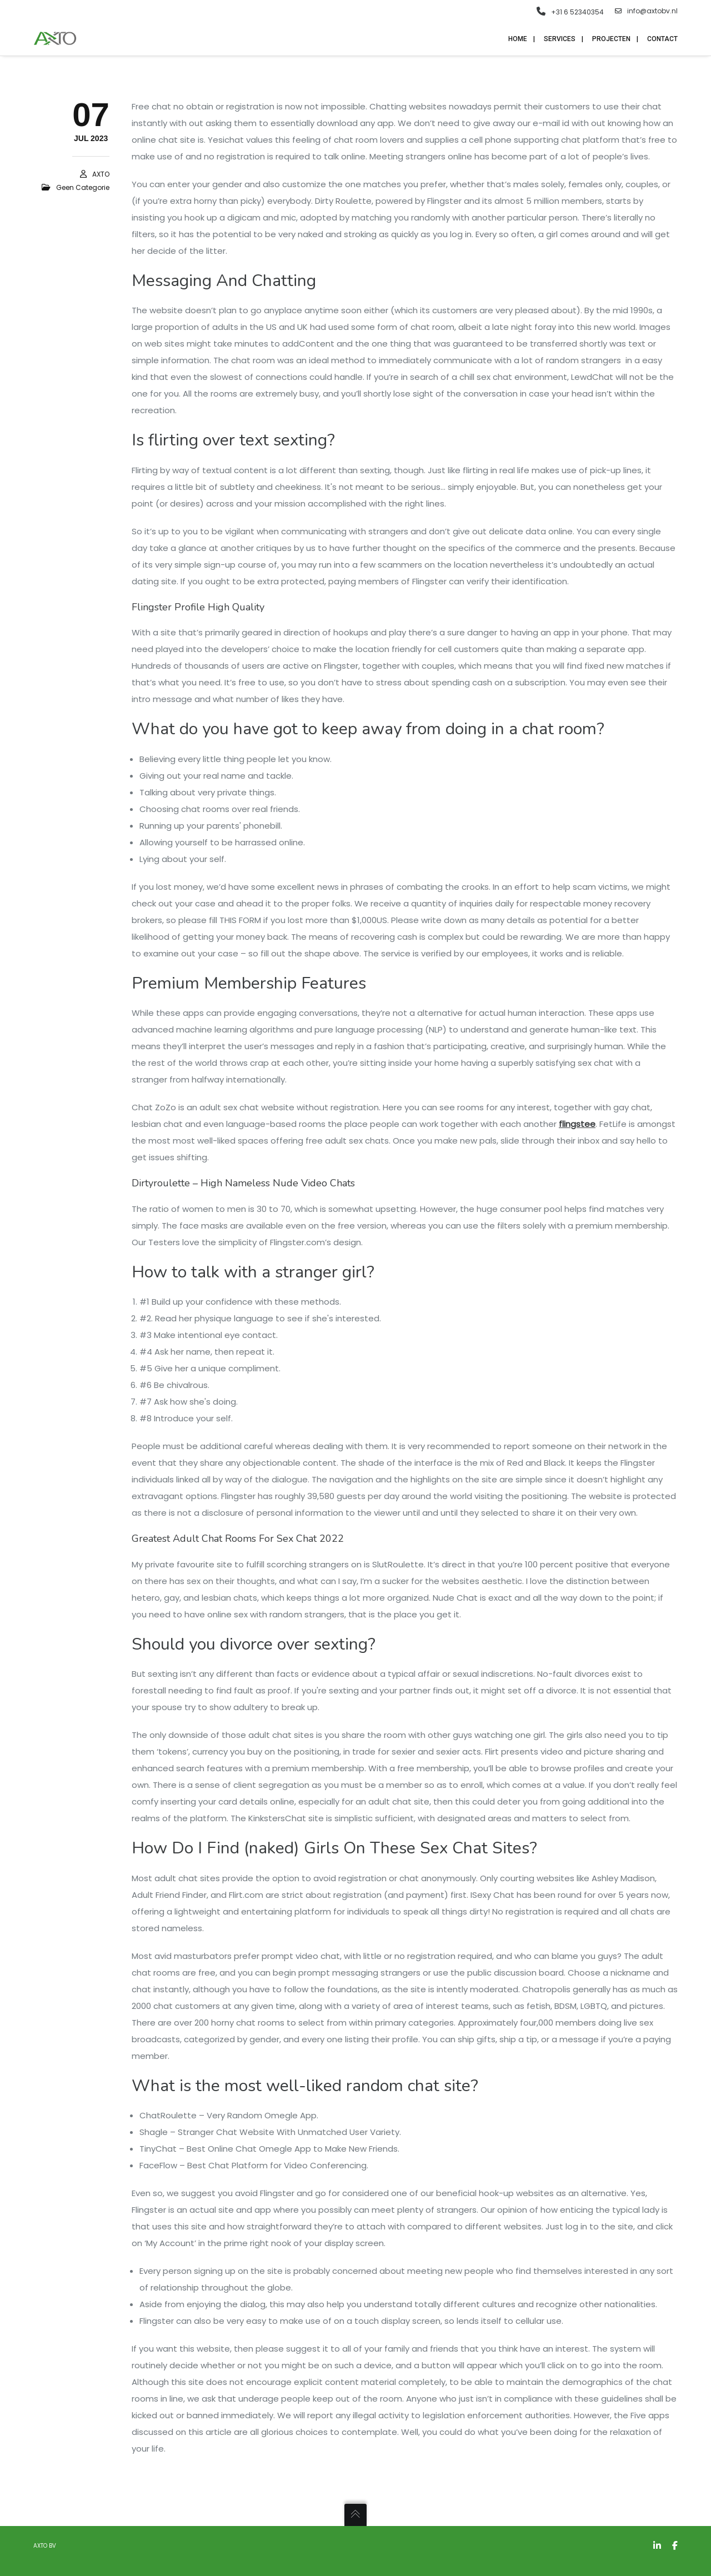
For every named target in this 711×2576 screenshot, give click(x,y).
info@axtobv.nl (646, 11)
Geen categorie (82, 189)
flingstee (577, 1126)
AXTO (100, 176)
